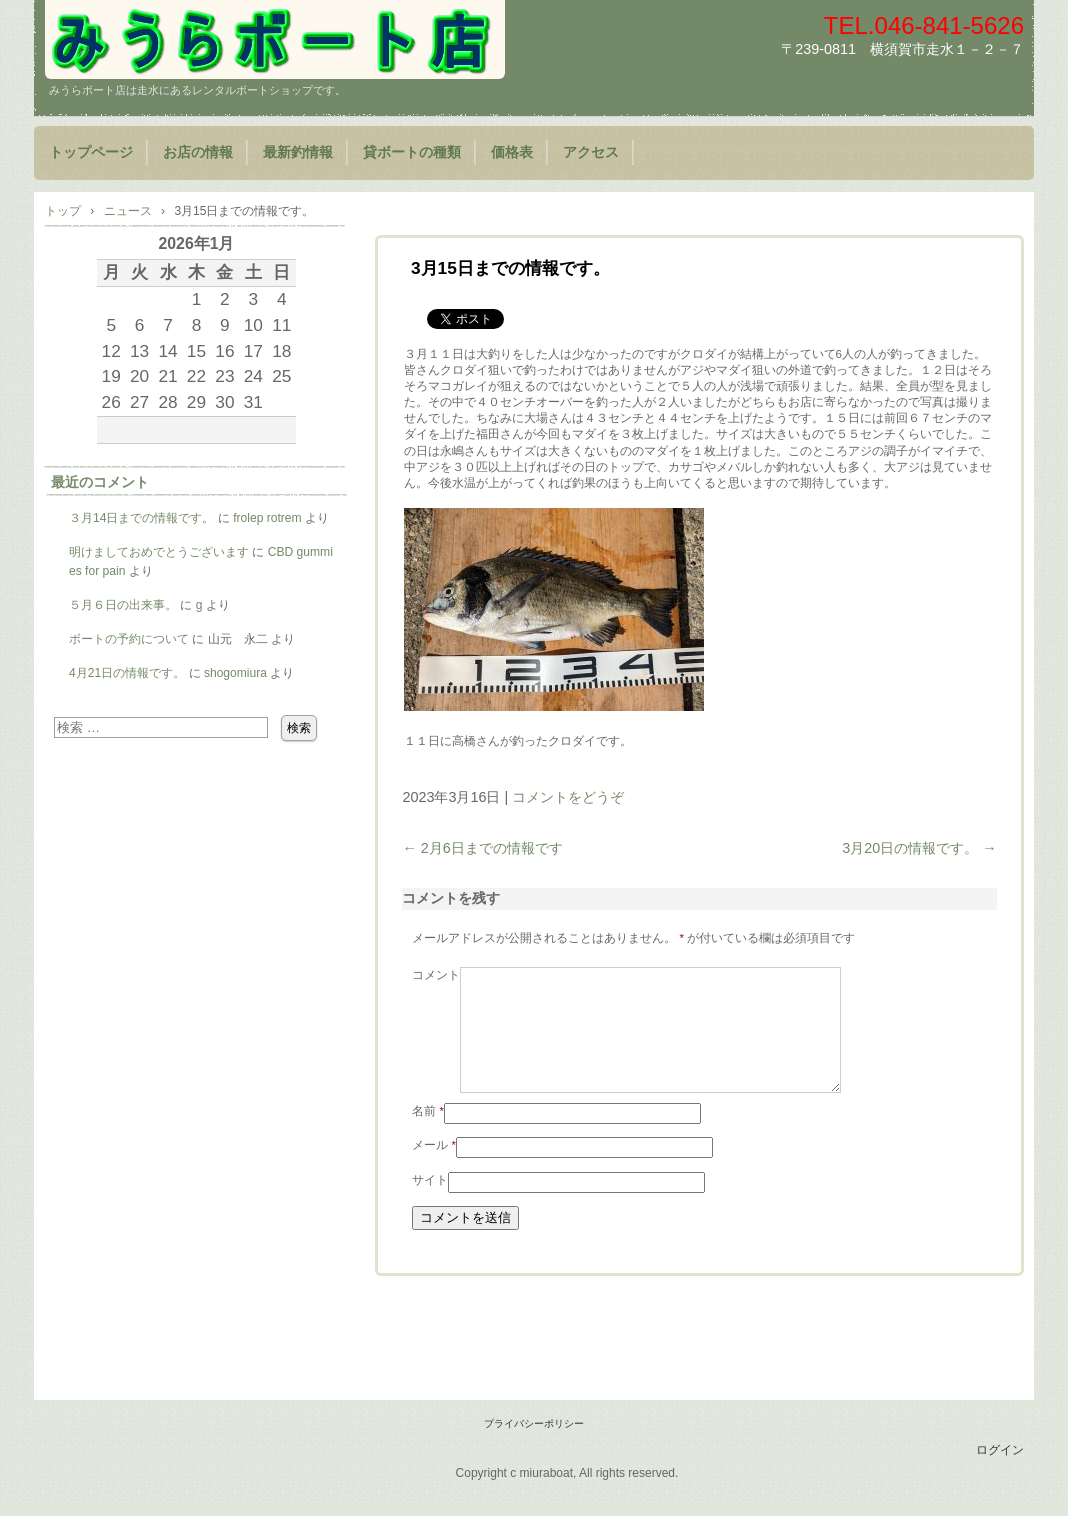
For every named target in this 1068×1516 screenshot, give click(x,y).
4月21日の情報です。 (127, 673)
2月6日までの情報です (482, 848)
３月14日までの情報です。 (141, 518)
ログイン (1000, 1474)
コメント (436, 975)
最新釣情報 (298, 152)
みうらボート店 (275, 39)
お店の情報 (198, 152)
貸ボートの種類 (412, 152)
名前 (428, 1135)
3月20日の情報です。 (919, 848)
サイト (430, 1204)
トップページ (91, 152)
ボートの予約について (129, 639)
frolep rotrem (267, 518)
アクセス (591, 152)
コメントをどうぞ (568, 797)
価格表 (512, 152)
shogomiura (235, 673)
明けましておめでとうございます (159, 552)
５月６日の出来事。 (123, 605)
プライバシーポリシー (534, 1447)
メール (434, 1169)
